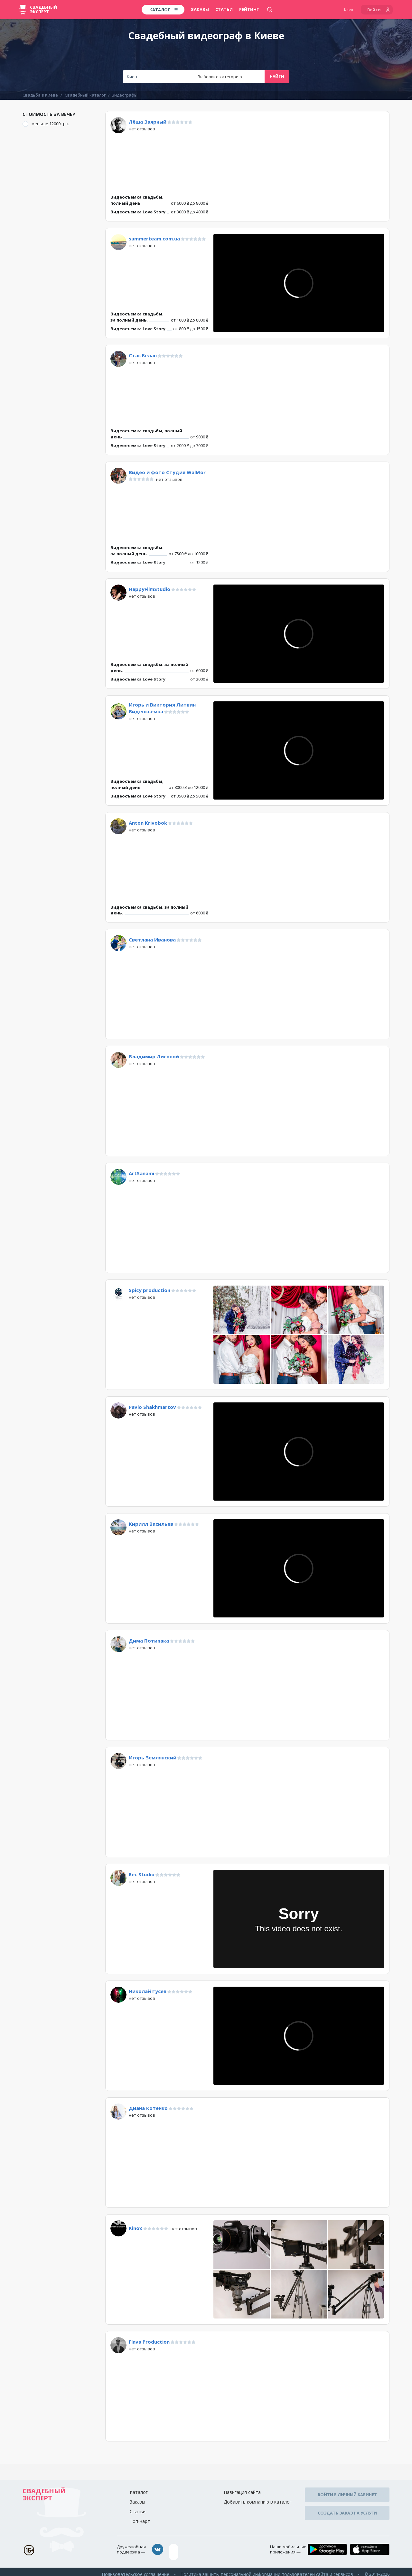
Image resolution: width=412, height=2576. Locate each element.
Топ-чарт (140, 2521)
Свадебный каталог (85, 95)
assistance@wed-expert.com (201, 2549)
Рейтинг (249, 9)
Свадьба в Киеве (40, 95)
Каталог (139, 2492)
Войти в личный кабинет (347, 2493)
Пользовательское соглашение (143, 2569)
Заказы (200, 9)
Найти (277, 76)
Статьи (224, 9)
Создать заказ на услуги (347, 2507)
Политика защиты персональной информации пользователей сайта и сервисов (270, 2569)
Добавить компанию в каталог (258, 2502)
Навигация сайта (242, 2492)
